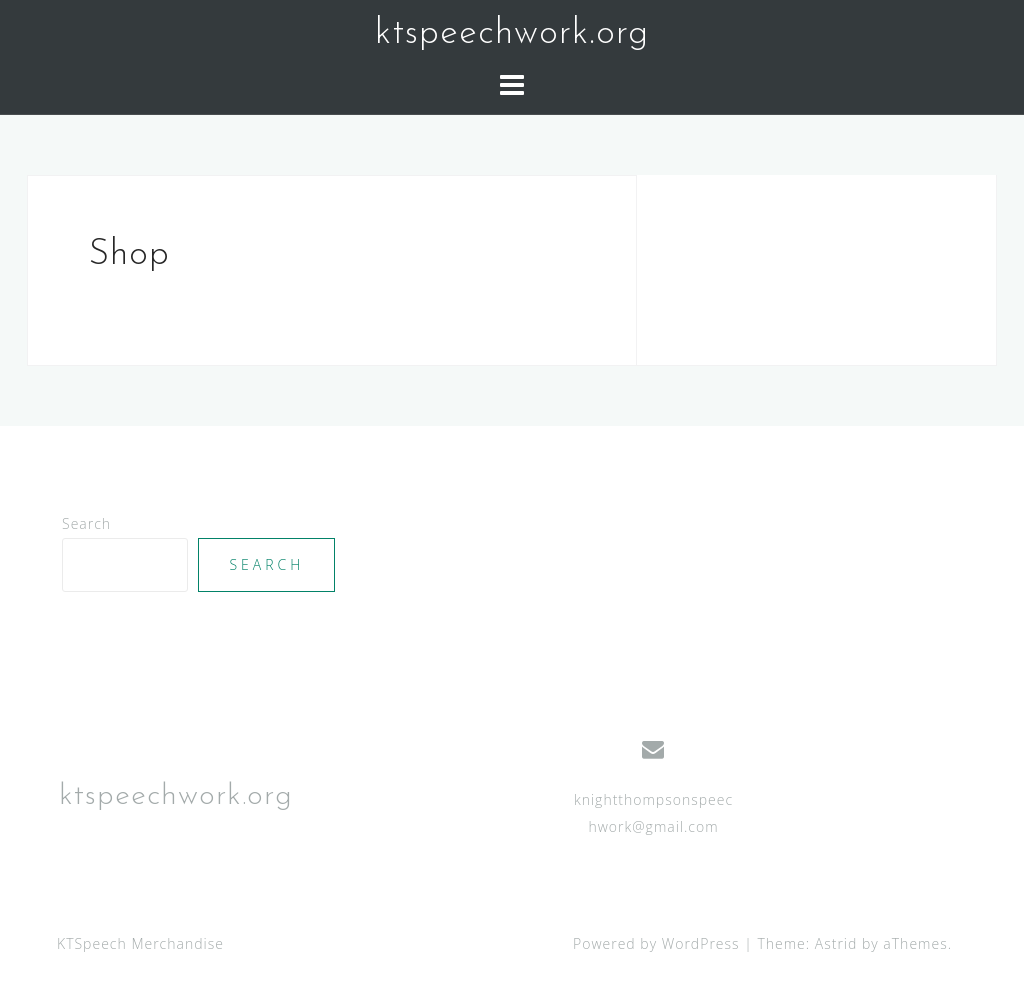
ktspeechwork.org (512, 34)
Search (86, 523)
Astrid (836, 943)
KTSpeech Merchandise (140, 943)
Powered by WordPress (656, 943)
